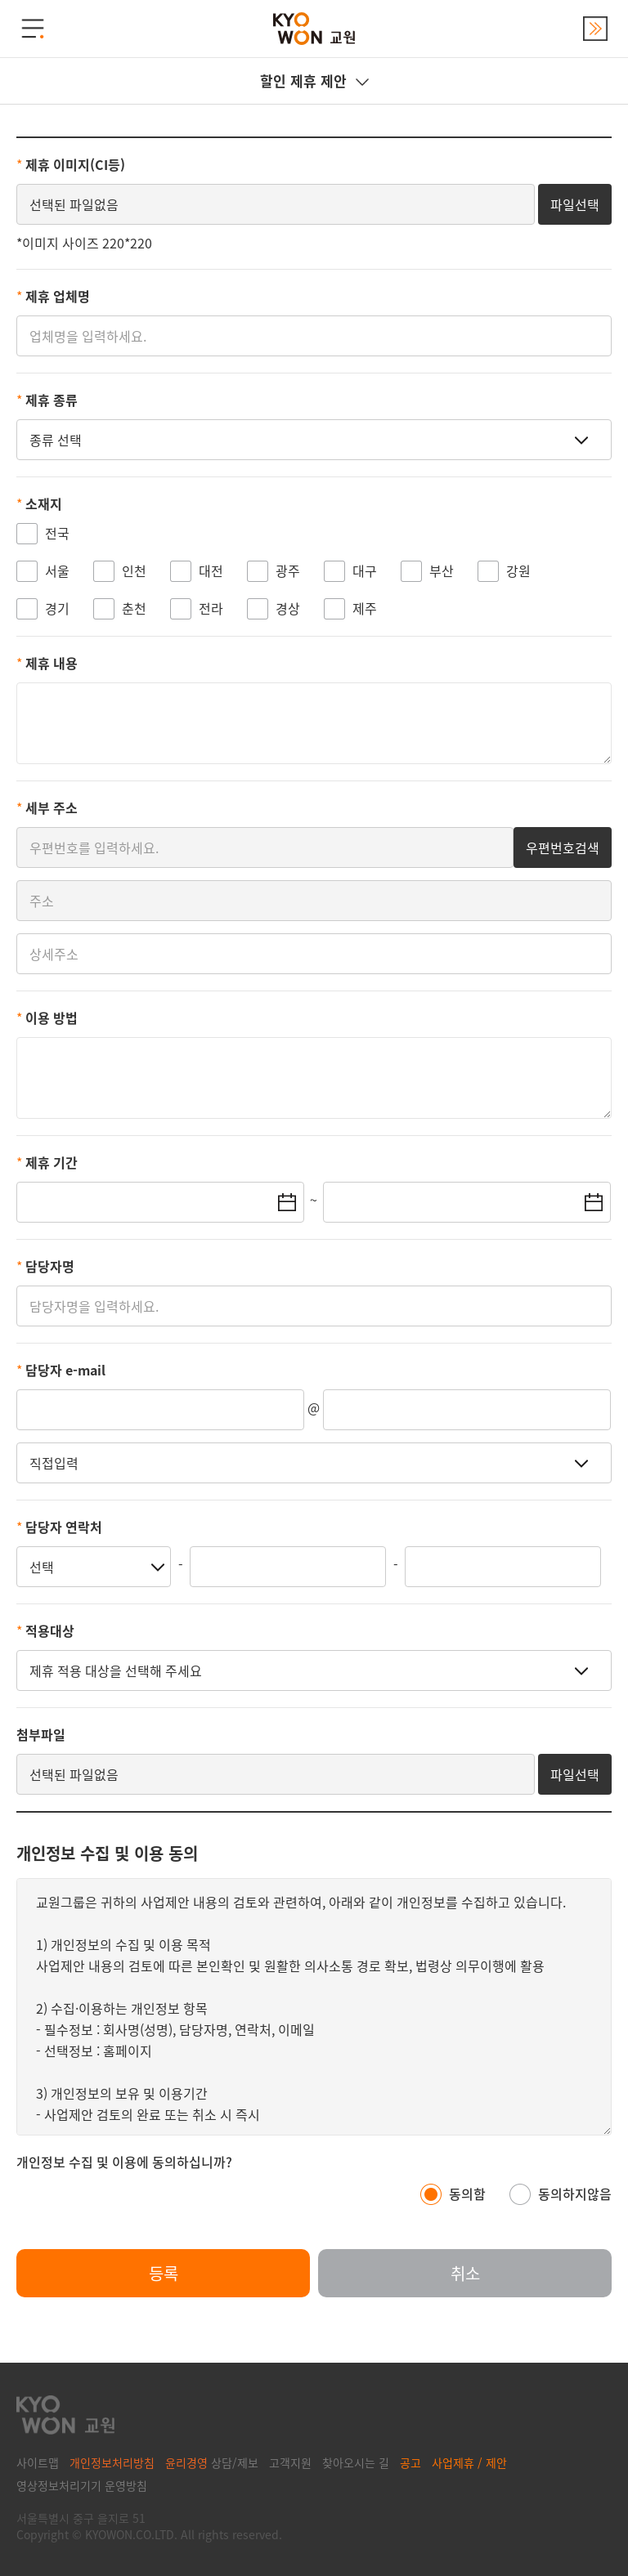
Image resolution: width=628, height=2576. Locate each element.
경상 (288, 608)
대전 (211, 570)
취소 (465, 2273)
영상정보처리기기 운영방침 (81, 2485)
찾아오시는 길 (355, 2462)
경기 (57, 608)
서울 (57, 570)
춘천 (134, 608)
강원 (518, 570)
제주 (364, 608)
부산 (441, 570)
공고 (410, 2462)
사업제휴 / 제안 (469, 2462)
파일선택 (574, 204)
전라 (211, 608)
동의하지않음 (575, 2193)
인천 (134, 570)
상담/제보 (211, 2462)
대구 (364, 570)
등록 (163, 2273)
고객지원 (290, 2462)
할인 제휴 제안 (314, 80)
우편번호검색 (562, 847)
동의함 (467, 2193)
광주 (288, 570)
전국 (57, 533)
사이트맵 (37, 2462)
